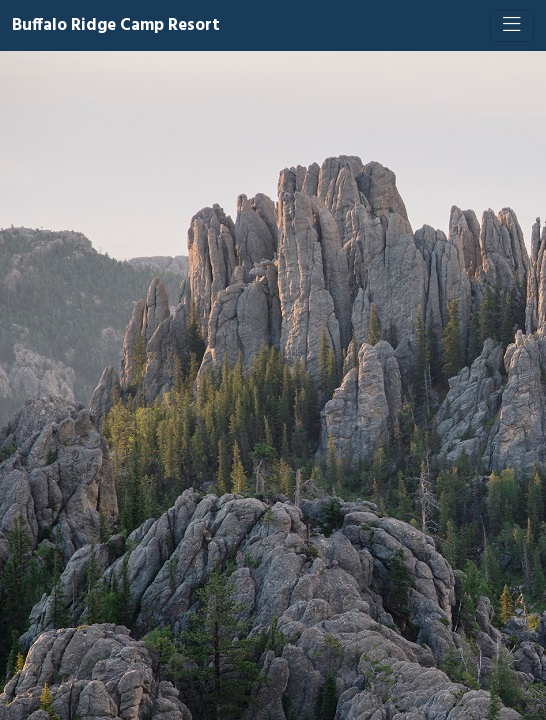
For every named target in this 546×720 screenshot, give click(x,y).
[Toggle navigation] (512, 26)
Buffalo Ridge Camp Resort (116, 25)
